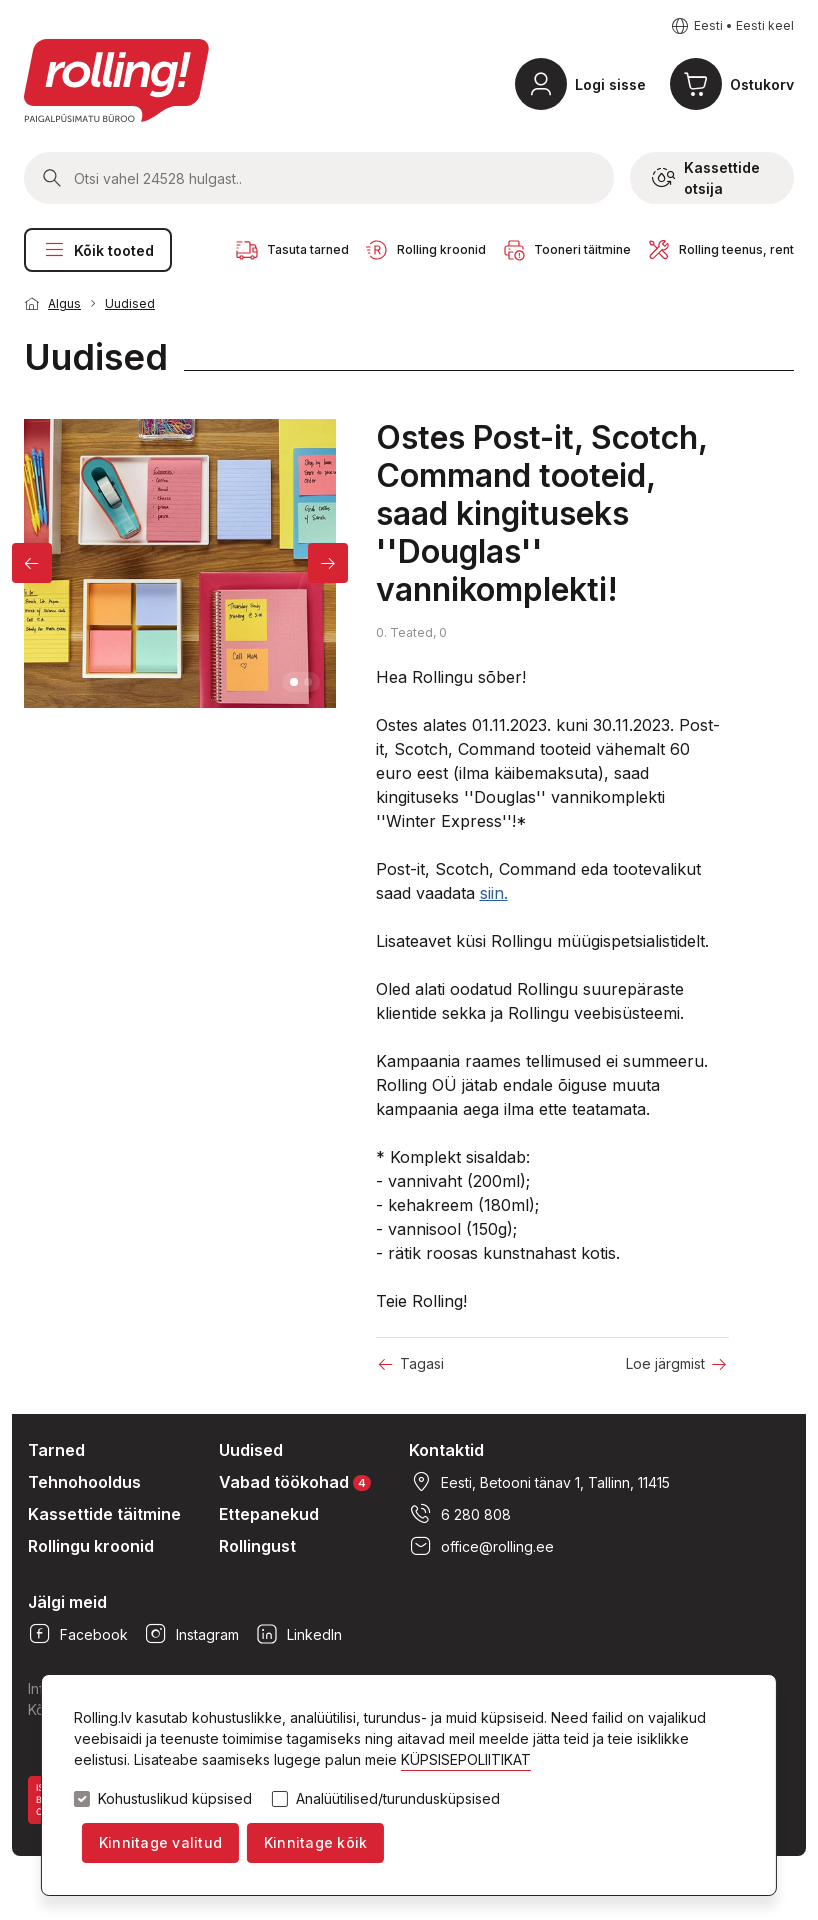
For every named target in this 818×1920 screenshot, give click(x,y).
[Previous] (32, 563)
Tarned (56, 1450)
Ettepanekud (269, 1514)
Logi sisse (610, 84)
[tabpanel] (180, 563)
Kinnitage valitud (160, 1842)
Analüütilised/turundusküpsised (398, 1799)
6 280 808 (460, 1514)
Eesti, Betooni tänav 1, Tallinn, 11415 (539, 1482)
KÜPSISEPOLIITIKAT (466, 1759)
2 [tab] (308, 682)
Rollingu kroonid (91, 1546)
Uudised (130, 303)
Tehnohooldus (84, 1482)
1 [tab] (294, 682)
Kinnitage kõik (315, 1842)
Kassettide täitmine (104, 1514)
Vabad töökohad (295, 1481)
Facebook (78, 1634)
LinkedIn (298, 1634)
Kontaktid (446, 1450)
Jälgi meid (67, 1602)
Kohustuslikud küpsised (175, 1799)
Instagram (191, 1634)
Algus (64, 303)
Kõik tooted (98, 250)
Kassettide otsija (706, 178)
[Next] (328, 563)
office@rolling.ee (481, 1546)
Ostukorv (762, 84)
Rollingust (257, 1546)
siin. (494, 893)
